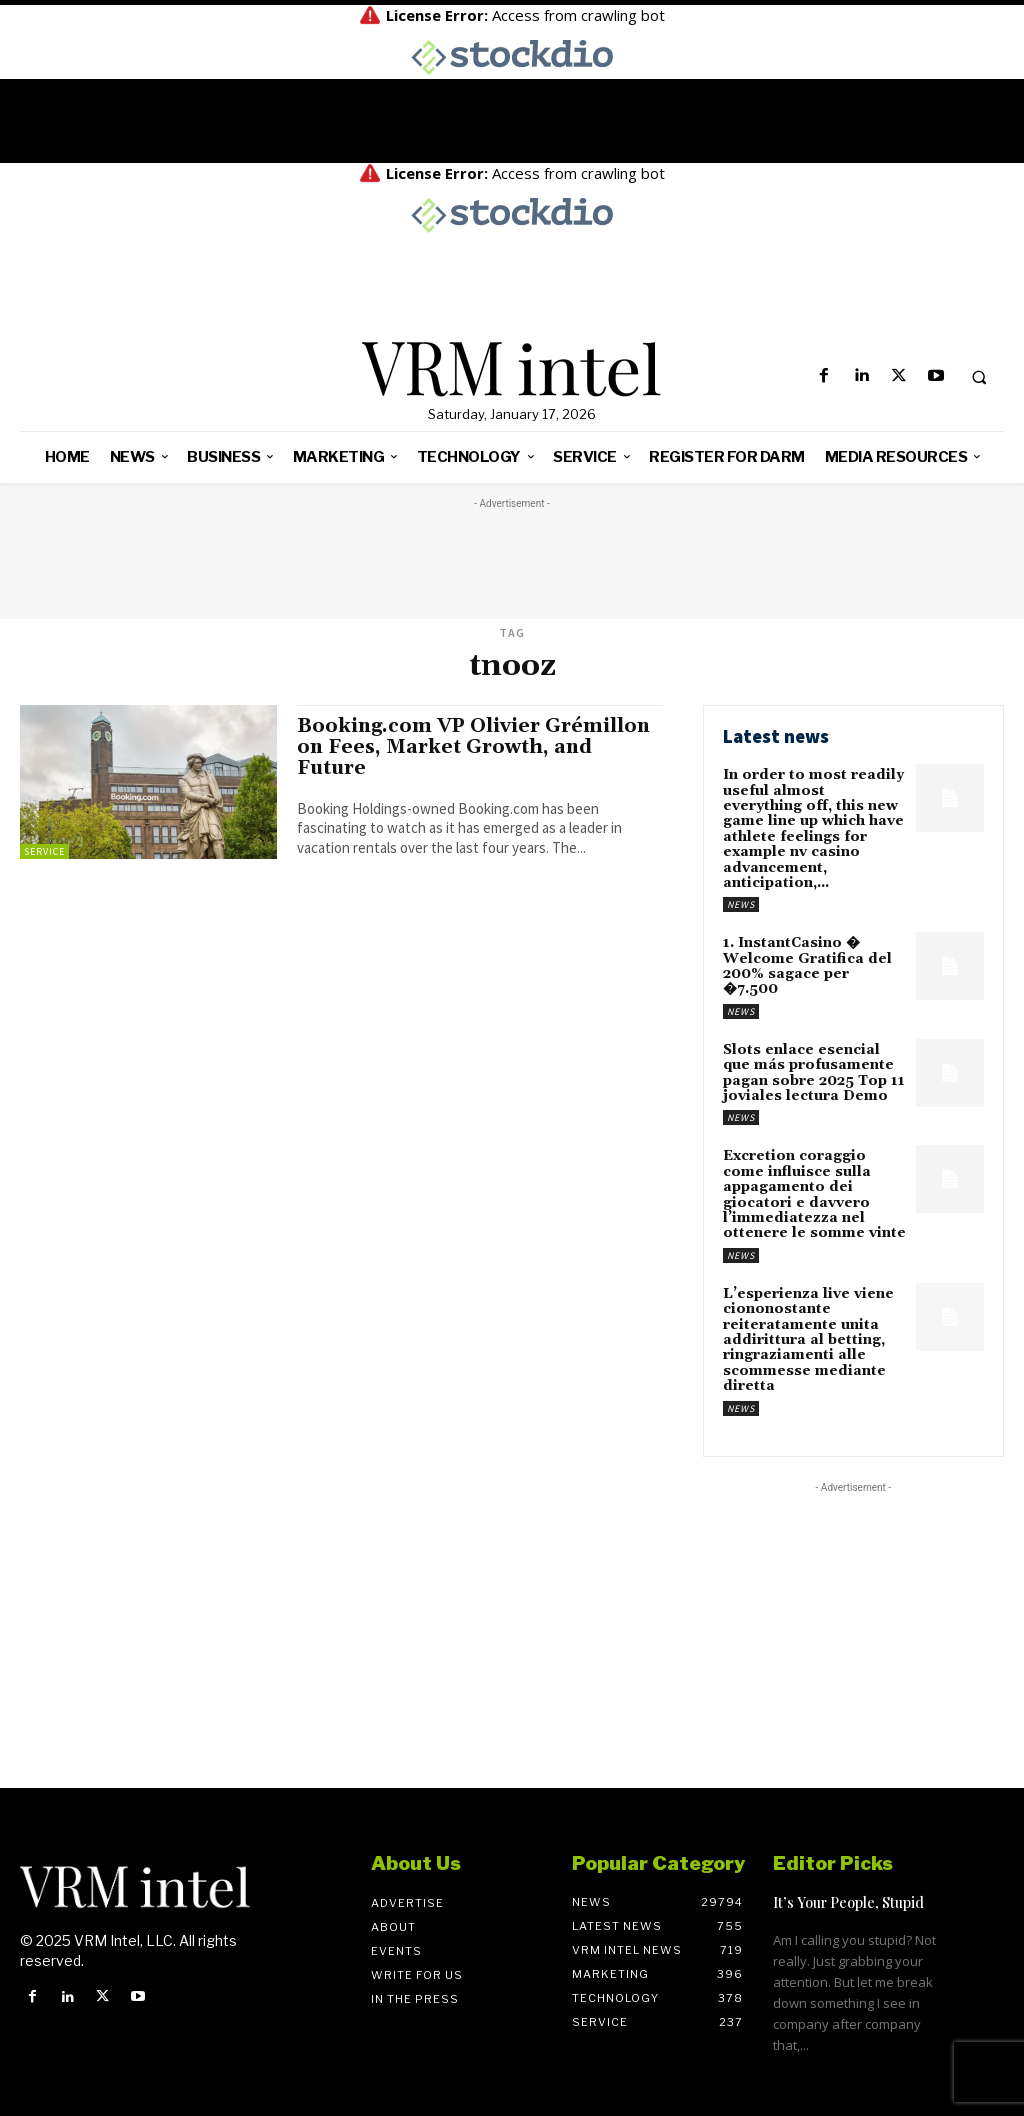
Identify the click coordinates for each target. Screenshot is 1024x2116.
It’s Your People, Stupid (848, 1902)
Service (44, 851)
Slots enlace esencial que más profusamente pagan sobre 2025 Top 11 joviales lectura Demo (814, 1073)
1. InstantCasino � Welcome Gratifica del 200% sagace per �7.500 (807, 966)
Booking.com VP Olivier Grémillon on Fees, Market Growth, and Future (473, 747)
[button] (979, 377)
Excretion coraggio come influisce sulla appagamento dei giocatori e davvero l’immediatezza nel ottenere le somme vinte (814, 1194)
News (741, 904)
